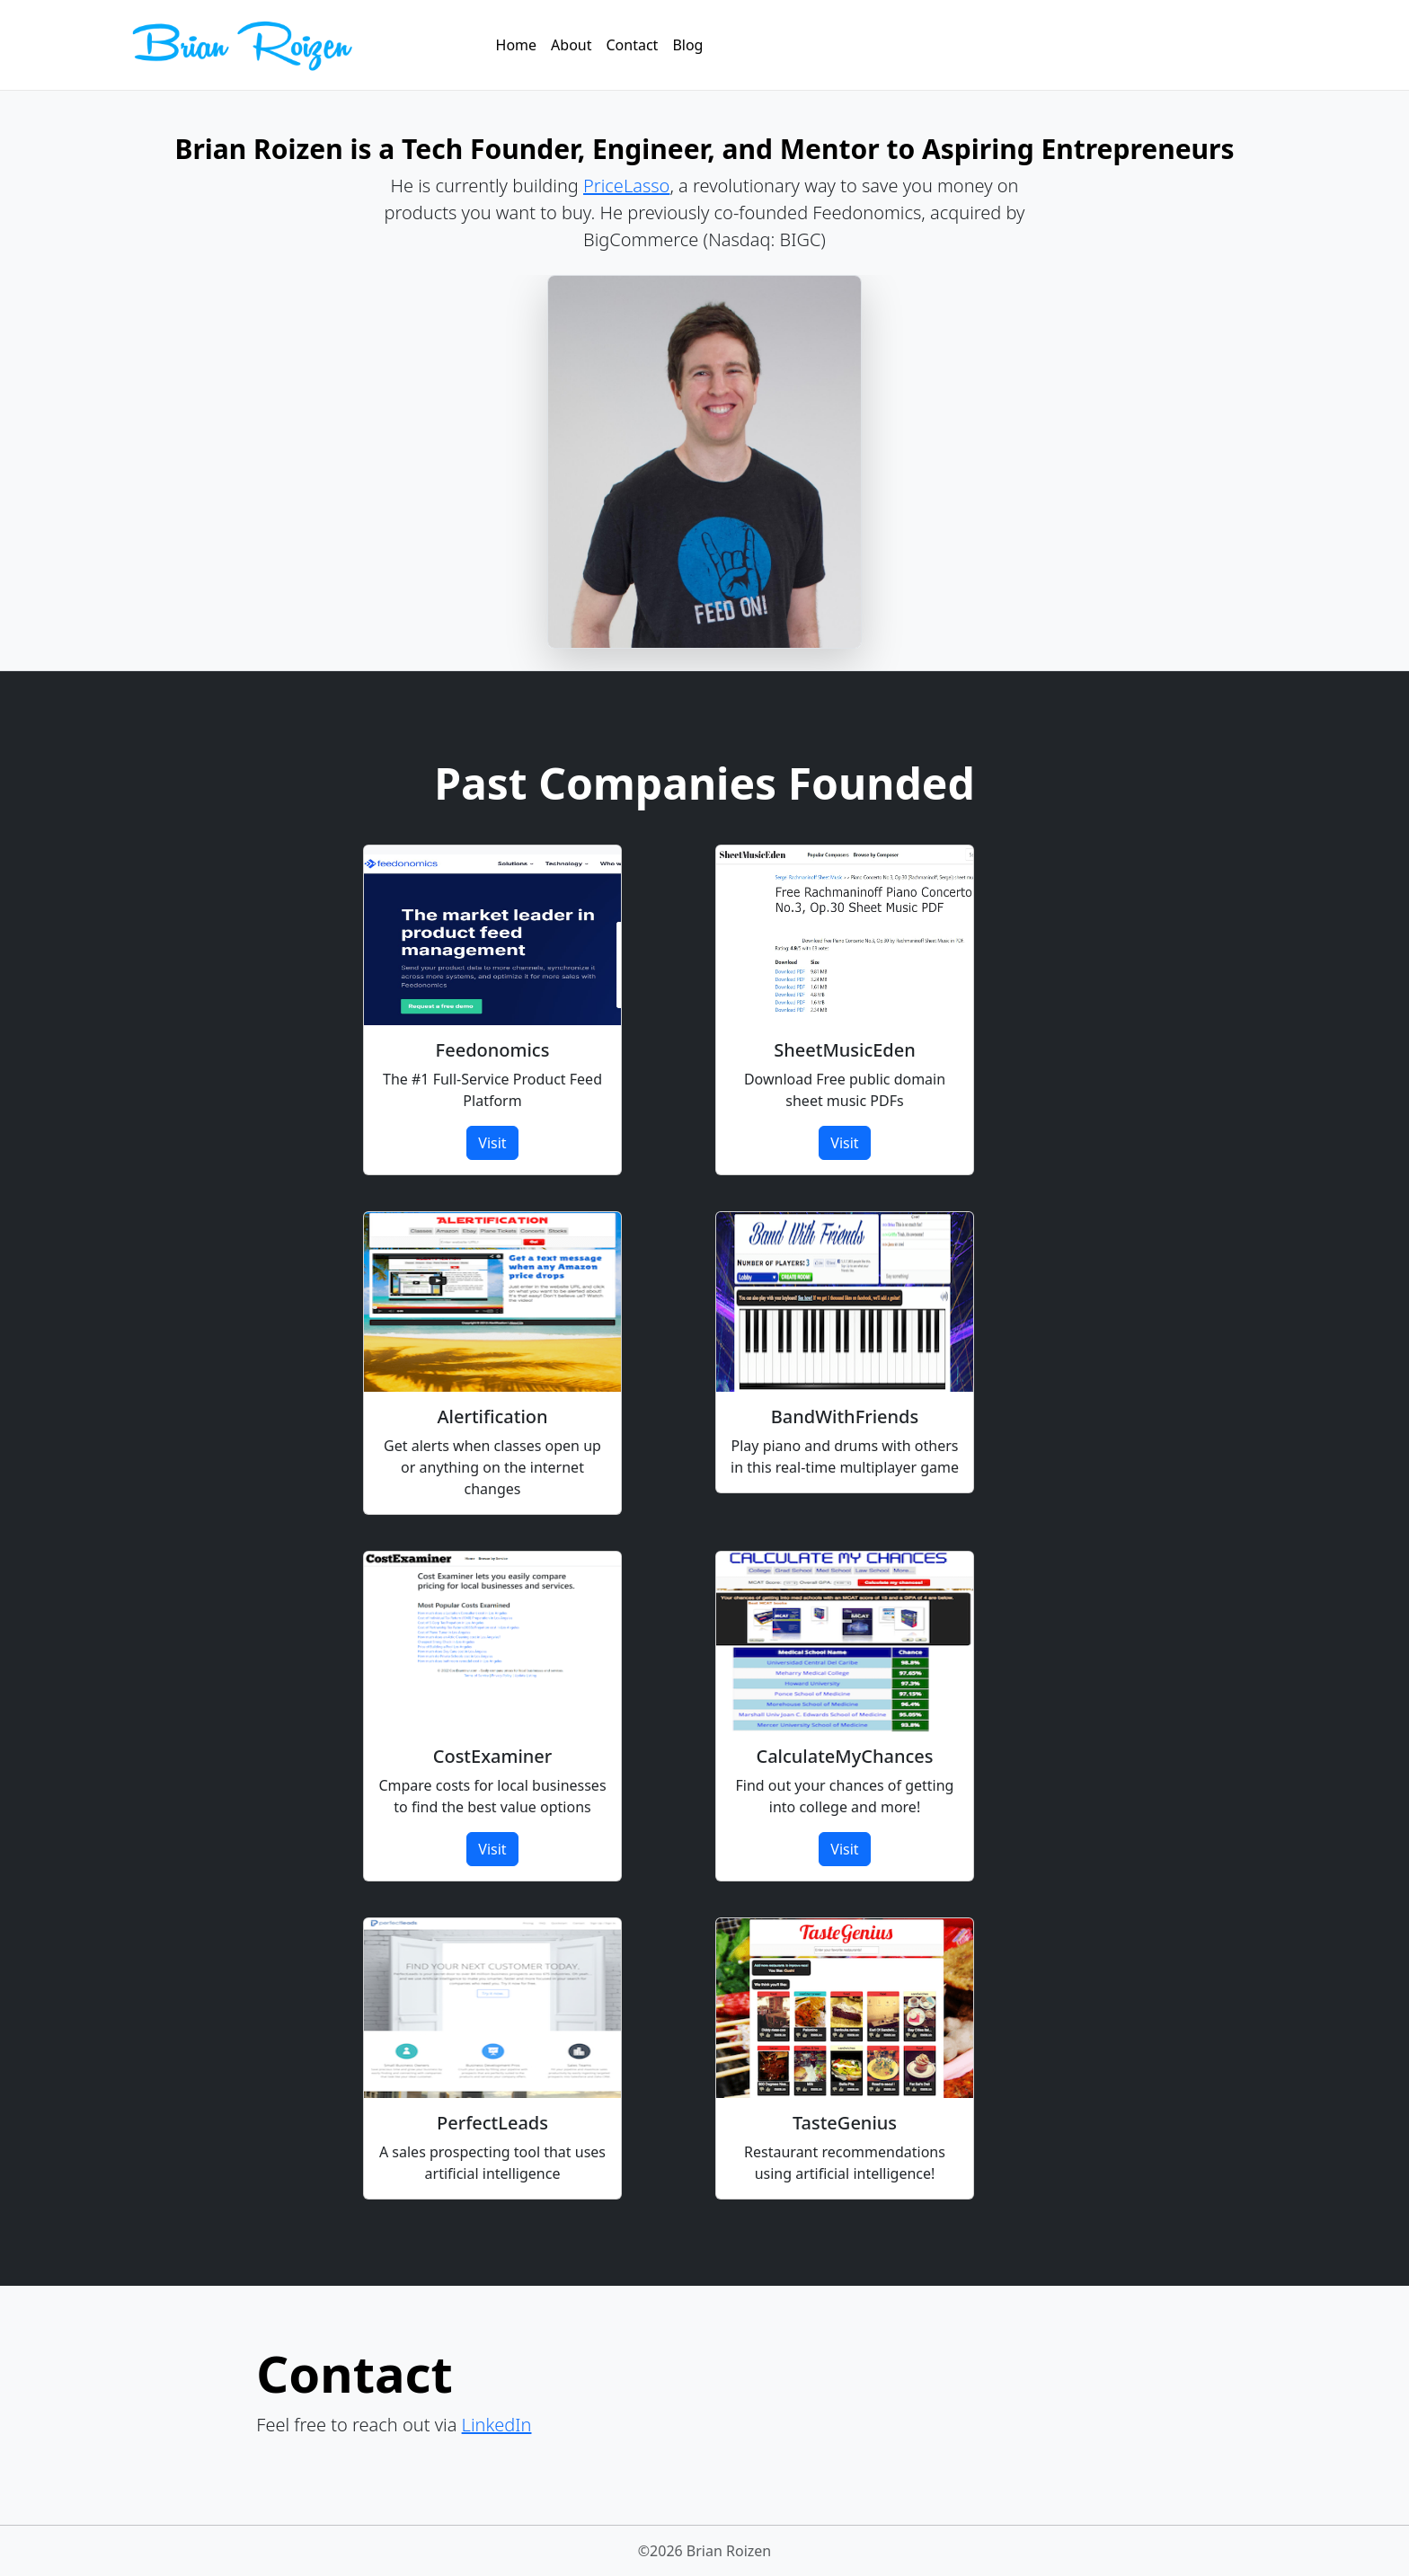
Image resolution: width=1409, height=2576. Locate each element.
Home (516, 45)
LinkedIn (497, 2424)
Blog (687, 45)
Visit (492, 1143)
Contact (633, 45)
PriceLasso (626, 185)
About (571, 45)
